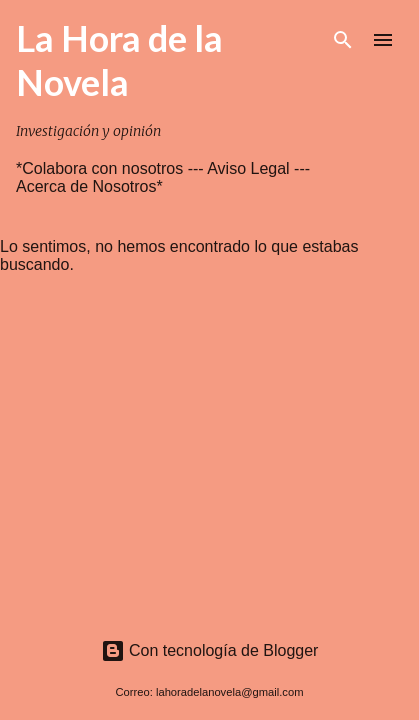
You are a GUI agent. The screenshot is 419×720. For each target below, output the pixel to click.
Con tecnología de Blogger (210, 650)
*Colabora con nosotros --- (111, 168)
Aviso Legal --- (258, 168)
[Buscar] (343, 40)
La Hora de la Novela (119, 60)
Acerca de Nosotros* (89, 186)
